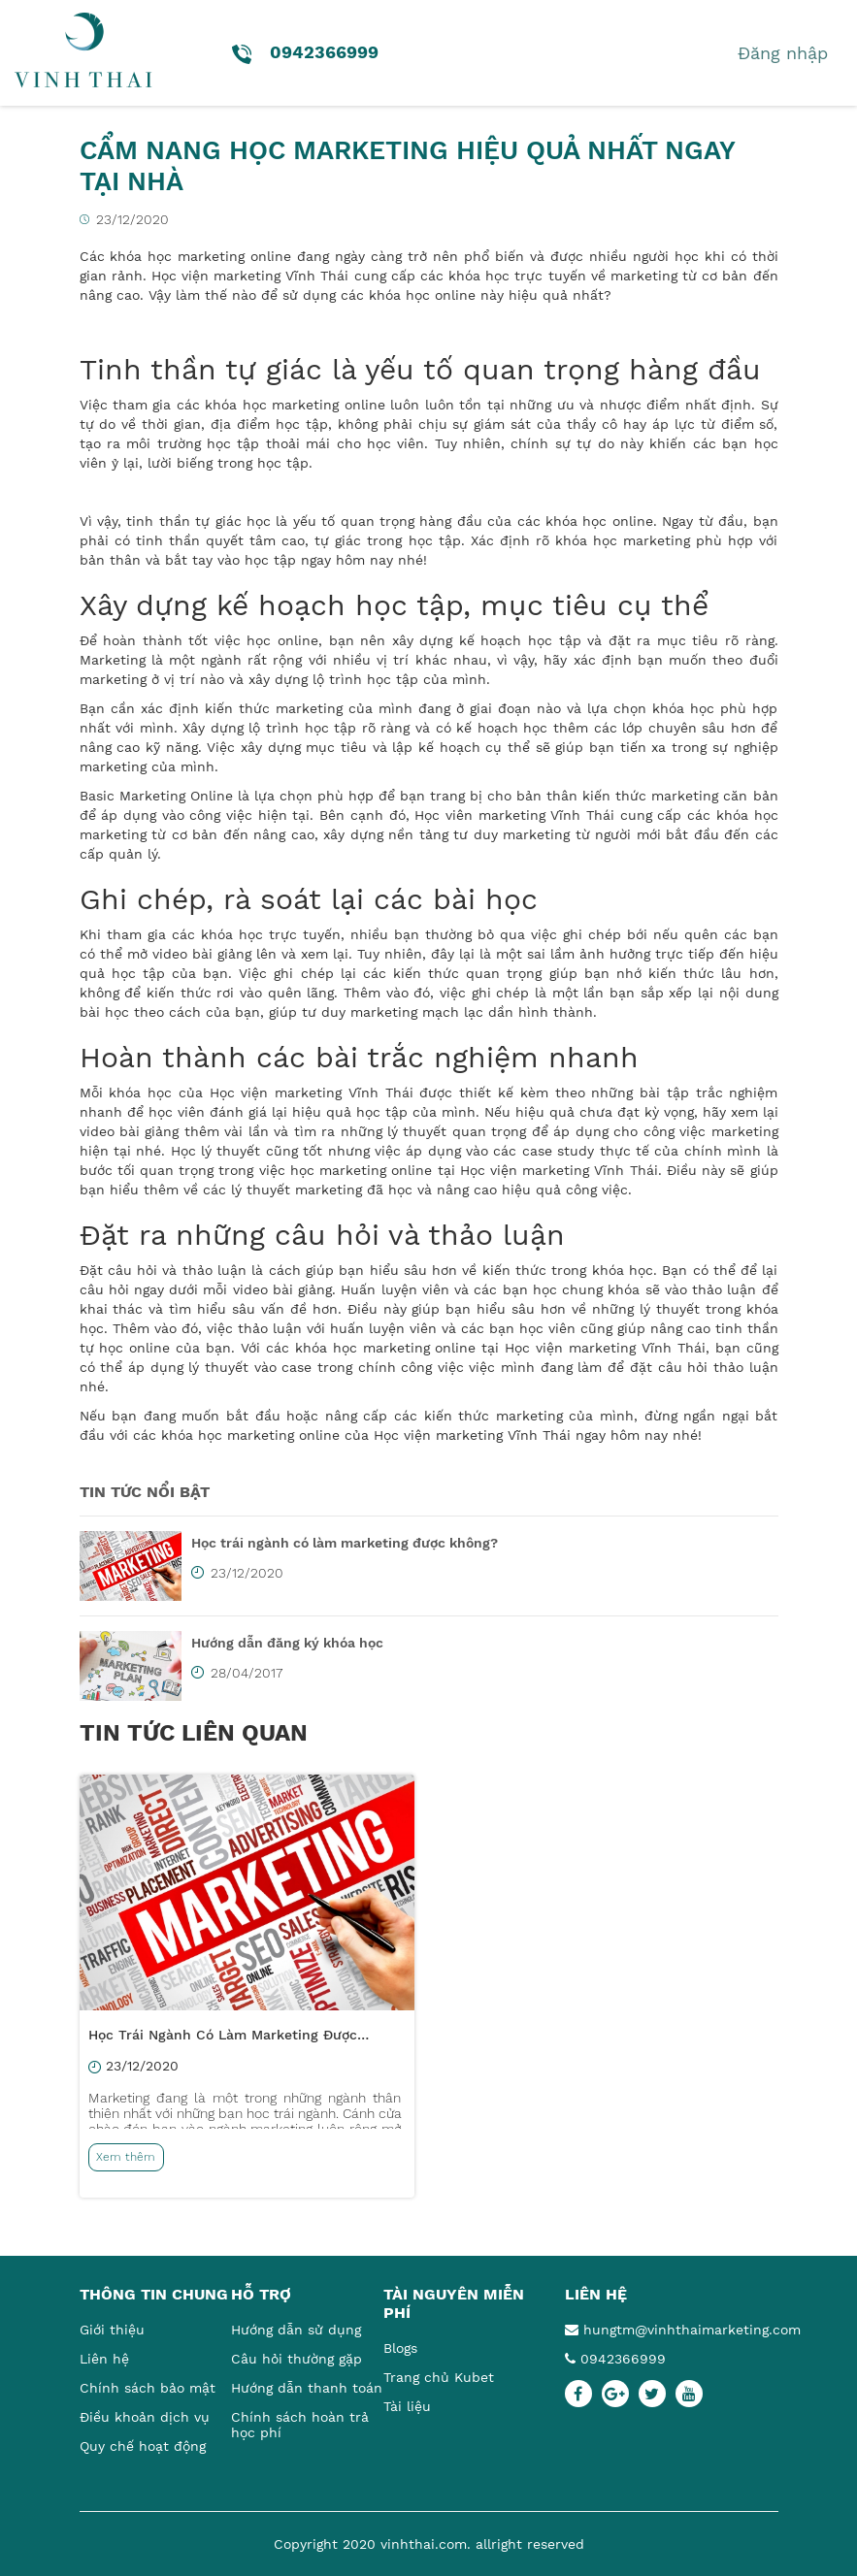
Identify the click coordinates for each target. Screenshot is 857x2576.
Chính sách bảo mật (147, 2388)
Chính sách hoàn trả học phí (300, 2424)
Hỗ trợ (261, 2294)
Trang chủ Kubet (438, 2377)
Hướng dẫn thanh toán (306, 2388)
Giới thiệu (112, 2329)
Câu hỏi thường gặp (296, 2358)
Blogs (400, 2348)
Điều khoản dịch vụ (145, 2417)
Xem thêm (125, 2157)
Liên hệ (104, 2358)
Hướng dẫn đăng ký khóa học (287, 1642)
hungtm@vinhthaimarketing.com (671, 2329)
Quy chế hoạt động (143, 2446)
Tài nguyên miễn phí (453, 2303)
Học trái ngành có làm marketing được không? (344, 1542)
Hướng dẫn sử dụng (296, 2329)
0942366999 (615, 2358)
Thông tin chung (154, 2294)
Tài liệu (407, 2406)
